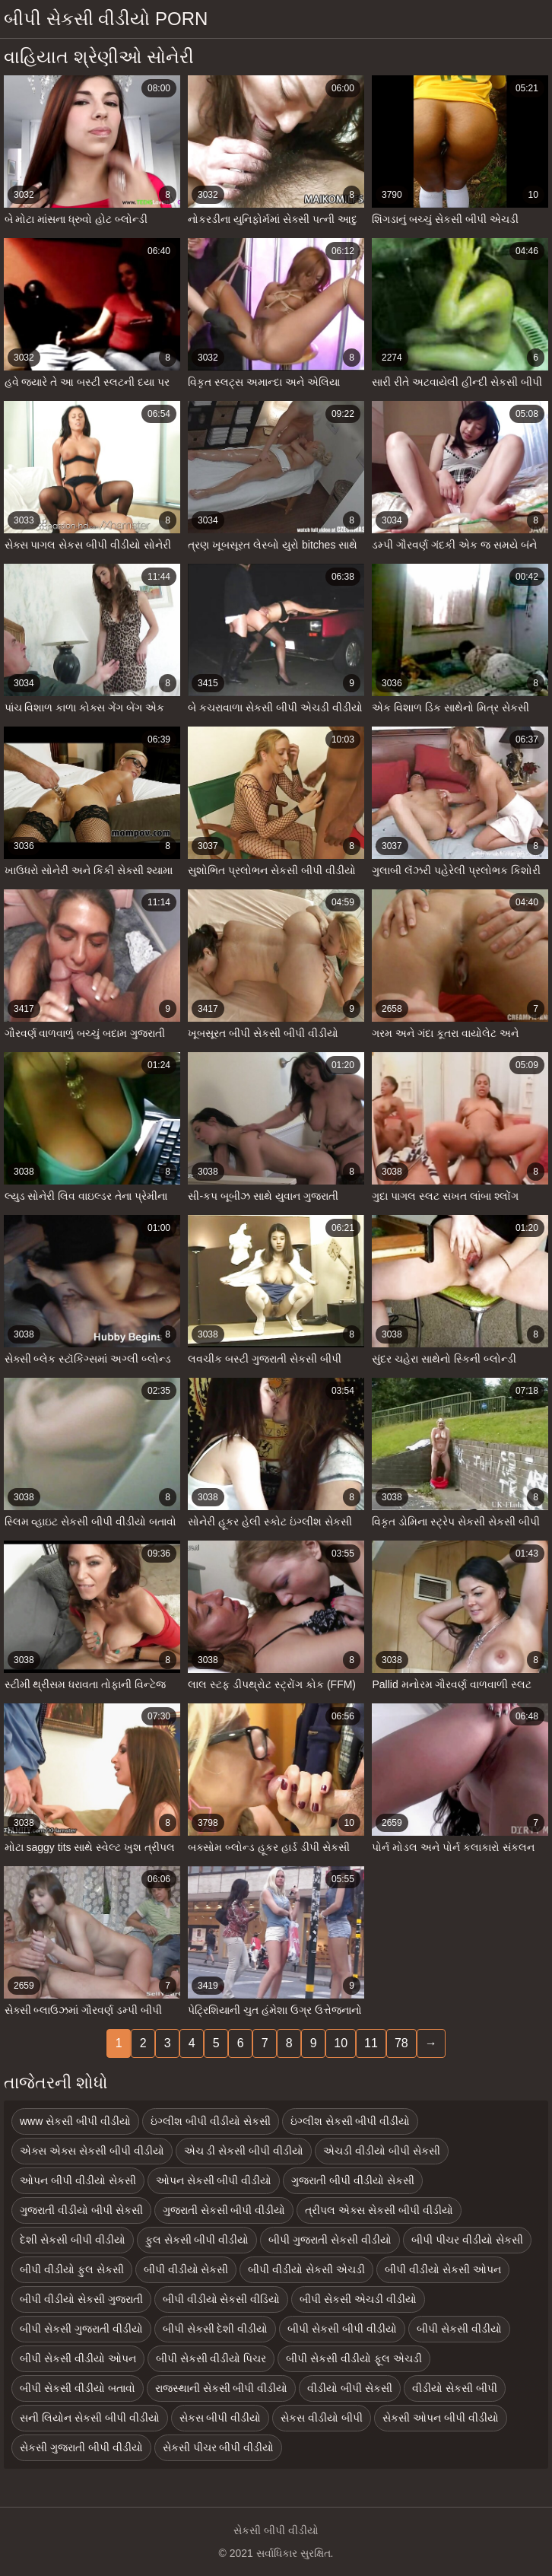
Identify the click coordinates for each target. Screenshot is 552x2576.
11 (371, 2043)
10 (340, 2043)
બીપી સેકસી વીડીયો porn (106, 18)
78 (401, 2043)
